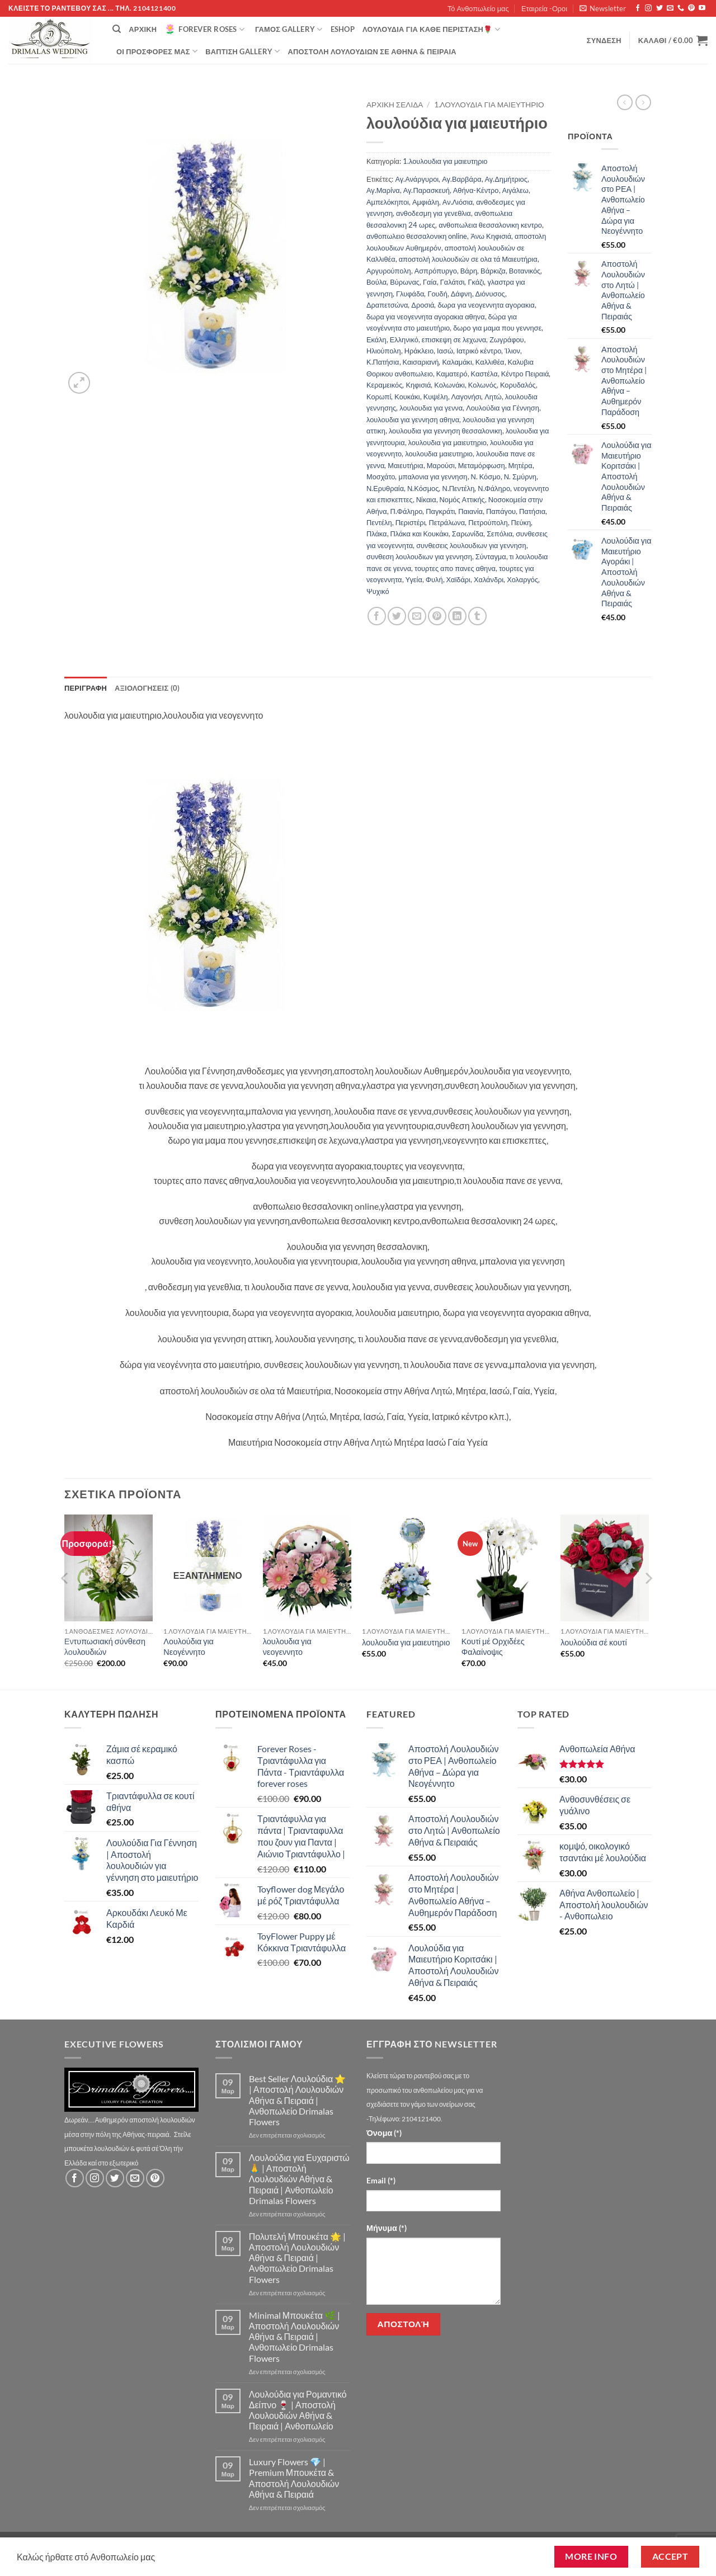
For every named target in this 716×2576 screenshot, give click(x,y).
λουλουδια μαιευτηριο (439, 453)
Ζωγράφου (506, 339)
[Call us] (680, 8)
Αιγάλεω (515, 190)
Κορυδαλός (518, 384)
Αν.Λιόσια (457, 201)
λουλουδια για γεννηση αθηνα (412, 419)
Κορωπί (378, 396)
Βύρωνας (405, 281)
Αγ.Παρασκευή (426, 190)
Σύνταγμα (490, 556)
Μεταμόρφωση (481, 465)
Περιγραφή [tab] (85, 687)
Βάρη (468, 270)
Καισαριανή (421, 361)
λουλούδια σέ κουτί (593, 1642)
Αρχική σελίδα (394, 104)
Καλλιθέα (490, 361)
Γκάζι (476, 281)
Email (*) (380, 2180)
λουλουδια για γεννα (431, 407)
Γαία (430, 281)
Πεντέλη (379, 522)
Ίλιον (512, 350)
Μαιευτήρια (405, 465)
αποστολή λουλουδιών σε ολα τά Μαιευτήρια (468, 258)
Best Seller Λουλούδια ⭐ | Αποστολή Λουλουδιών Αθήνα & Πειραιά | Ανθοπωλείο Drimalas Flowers (297, 2100)
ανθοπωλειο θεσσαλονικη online (416, 236)
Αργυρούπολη (388, 270)
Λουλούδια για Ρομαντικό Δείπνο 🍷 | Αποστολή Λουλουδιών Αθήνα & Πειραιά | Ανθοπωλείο (298, 2410)
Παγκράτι (440, 511)
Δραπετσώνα (387, 304)
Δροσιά (422, 304)
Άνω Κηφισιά (490, 236)
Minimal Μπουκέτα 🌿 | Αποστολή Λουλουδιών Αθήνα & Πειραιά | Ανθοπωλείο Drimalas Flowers (294, 2336)
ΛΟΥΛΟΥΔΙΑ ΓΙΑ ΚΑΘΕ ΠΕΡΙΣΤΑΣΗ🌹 (431, 29)
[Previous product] (643, 102)
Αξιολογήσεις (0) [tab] (147, 687)
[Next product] (625, 102)
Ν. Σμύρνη (520, 476)
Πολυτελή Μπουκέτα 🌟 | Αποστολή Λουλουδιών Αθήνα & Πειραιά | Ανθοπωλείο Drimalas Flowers (297, 2258)
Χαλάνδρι (488, 579)
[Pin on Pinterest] (437, 616)
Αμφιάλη (425, 201)
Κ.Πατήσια (382, 361)
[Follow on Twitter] (659, 8)
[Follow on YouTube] (702, 8)
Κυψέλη (435, 396)
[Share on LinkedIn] (457, 616)
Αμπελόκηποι (387, 201)
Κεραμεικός (384, 384)
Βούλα (376, 281)
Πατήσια (532, 511)
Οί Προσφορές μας (156, 51)
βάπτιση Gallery (242, 51)
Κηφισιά (418, 384)
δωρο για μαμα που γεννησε (497, 327)
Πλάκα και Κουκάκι (419, 533)
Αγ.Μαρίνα (383, 190)
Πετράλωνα (446, 522)
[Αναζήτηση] (116, 29)
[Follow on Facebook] (637, 8)
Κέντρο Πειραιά (525, 373)
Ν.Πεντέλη (458, 488)
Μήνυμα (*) (386, 2228)
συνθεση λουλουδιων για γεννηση (419, 556)
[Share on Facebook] (377, 616)
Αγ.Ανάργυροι (417, 178)
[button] (603, 8)
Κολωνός (482, 384)
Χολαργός (522, 579)
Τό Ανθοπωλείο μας (478, 8)
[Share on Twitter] (397, 616)
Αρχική (143, 29)
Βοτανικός (525, 270)
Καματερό (452, 373)
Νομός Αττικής (462, 499)
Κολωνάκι (449, 384)
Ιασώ (445, 350)
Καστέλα (484, 373)
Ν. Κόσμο (486, 476)
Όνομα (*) (384, 2133)
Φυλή (434, 579)
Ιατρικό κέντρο (478, 350)
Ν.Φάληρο (494, 488)
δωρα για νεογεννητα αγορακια (485, 304)
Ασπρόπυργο (435, 270)
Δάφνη (461, 293)
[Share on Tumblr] (477, 616)
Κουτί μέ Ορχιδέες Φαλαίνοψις (493, 1646)
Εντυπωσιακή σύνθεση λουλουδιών (104, 1646)
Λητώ (493, 396)
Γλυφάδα (410, 293)
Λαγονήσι (466, 396)
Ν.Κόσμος (423, 488)
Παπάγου (501, 511)
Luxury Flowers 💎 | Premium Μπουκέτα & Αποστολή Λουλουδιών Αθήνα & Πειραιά (294, 2477)
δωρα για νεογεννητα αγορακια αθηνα (425, 316)
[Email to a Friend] (417, 616)
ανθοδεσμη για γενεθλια (433, 213)
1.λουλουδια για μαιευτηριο (489, 104)
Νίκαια (426, 499)
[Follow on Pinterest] (691, 8)
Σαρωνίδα (467, 533)
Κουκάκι (407, 396)
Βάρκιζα (493, 270)
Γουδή (437, 293)
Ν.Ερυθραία (385, 488)
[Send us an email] (670, 8)
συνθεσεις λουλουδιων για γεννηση (471, 545)
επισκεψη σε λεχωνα (454, 339)
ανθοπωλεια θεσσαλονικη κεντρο (490, 224)
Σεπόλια (499, 533)
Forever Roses (204, 29)
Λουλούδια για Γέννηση (502, 407)
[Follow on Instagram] (648, 8)
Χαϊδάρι (458, 579)
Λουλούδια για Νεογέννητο (188, 1646)
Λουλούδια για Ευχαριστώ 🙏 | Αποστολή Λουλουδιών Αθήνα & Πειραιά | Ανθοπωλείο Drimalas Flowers (299, 2179)
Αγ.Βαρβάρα (461, 178)
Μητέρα (520, 465)
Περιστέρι (410, 522)
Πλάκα (376, 533)
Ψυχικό (377, 591)
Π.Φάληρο (406, 511)
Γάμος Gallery (289, 29)
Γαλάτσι (452, 281)
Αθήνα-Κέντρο (476, 190)
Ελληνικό (404, 339)
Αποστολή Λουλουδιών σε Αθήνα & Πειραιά (372, 51)
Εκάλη (376, 339)
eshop (343, 29)
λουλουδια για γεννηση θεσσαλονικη (445, 430)
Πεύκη (521, 522)
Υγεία (414, 579)
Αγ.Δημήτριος (506, 178)
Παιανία (470, 511)
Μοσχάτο (380, 476)
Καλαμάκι (457, 361)
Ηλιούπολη (383, 350)
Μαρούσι (441, 465)
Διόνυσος (490, 293)
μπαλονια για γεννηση (432, 476)
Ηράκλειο (419, 350)
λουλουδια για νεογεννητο (287, 1646)
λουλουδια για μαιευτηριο (447, 442)
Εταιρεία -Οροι (544, 8)
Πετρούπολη (487, 522)
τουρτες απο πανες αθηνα (455, 568)
